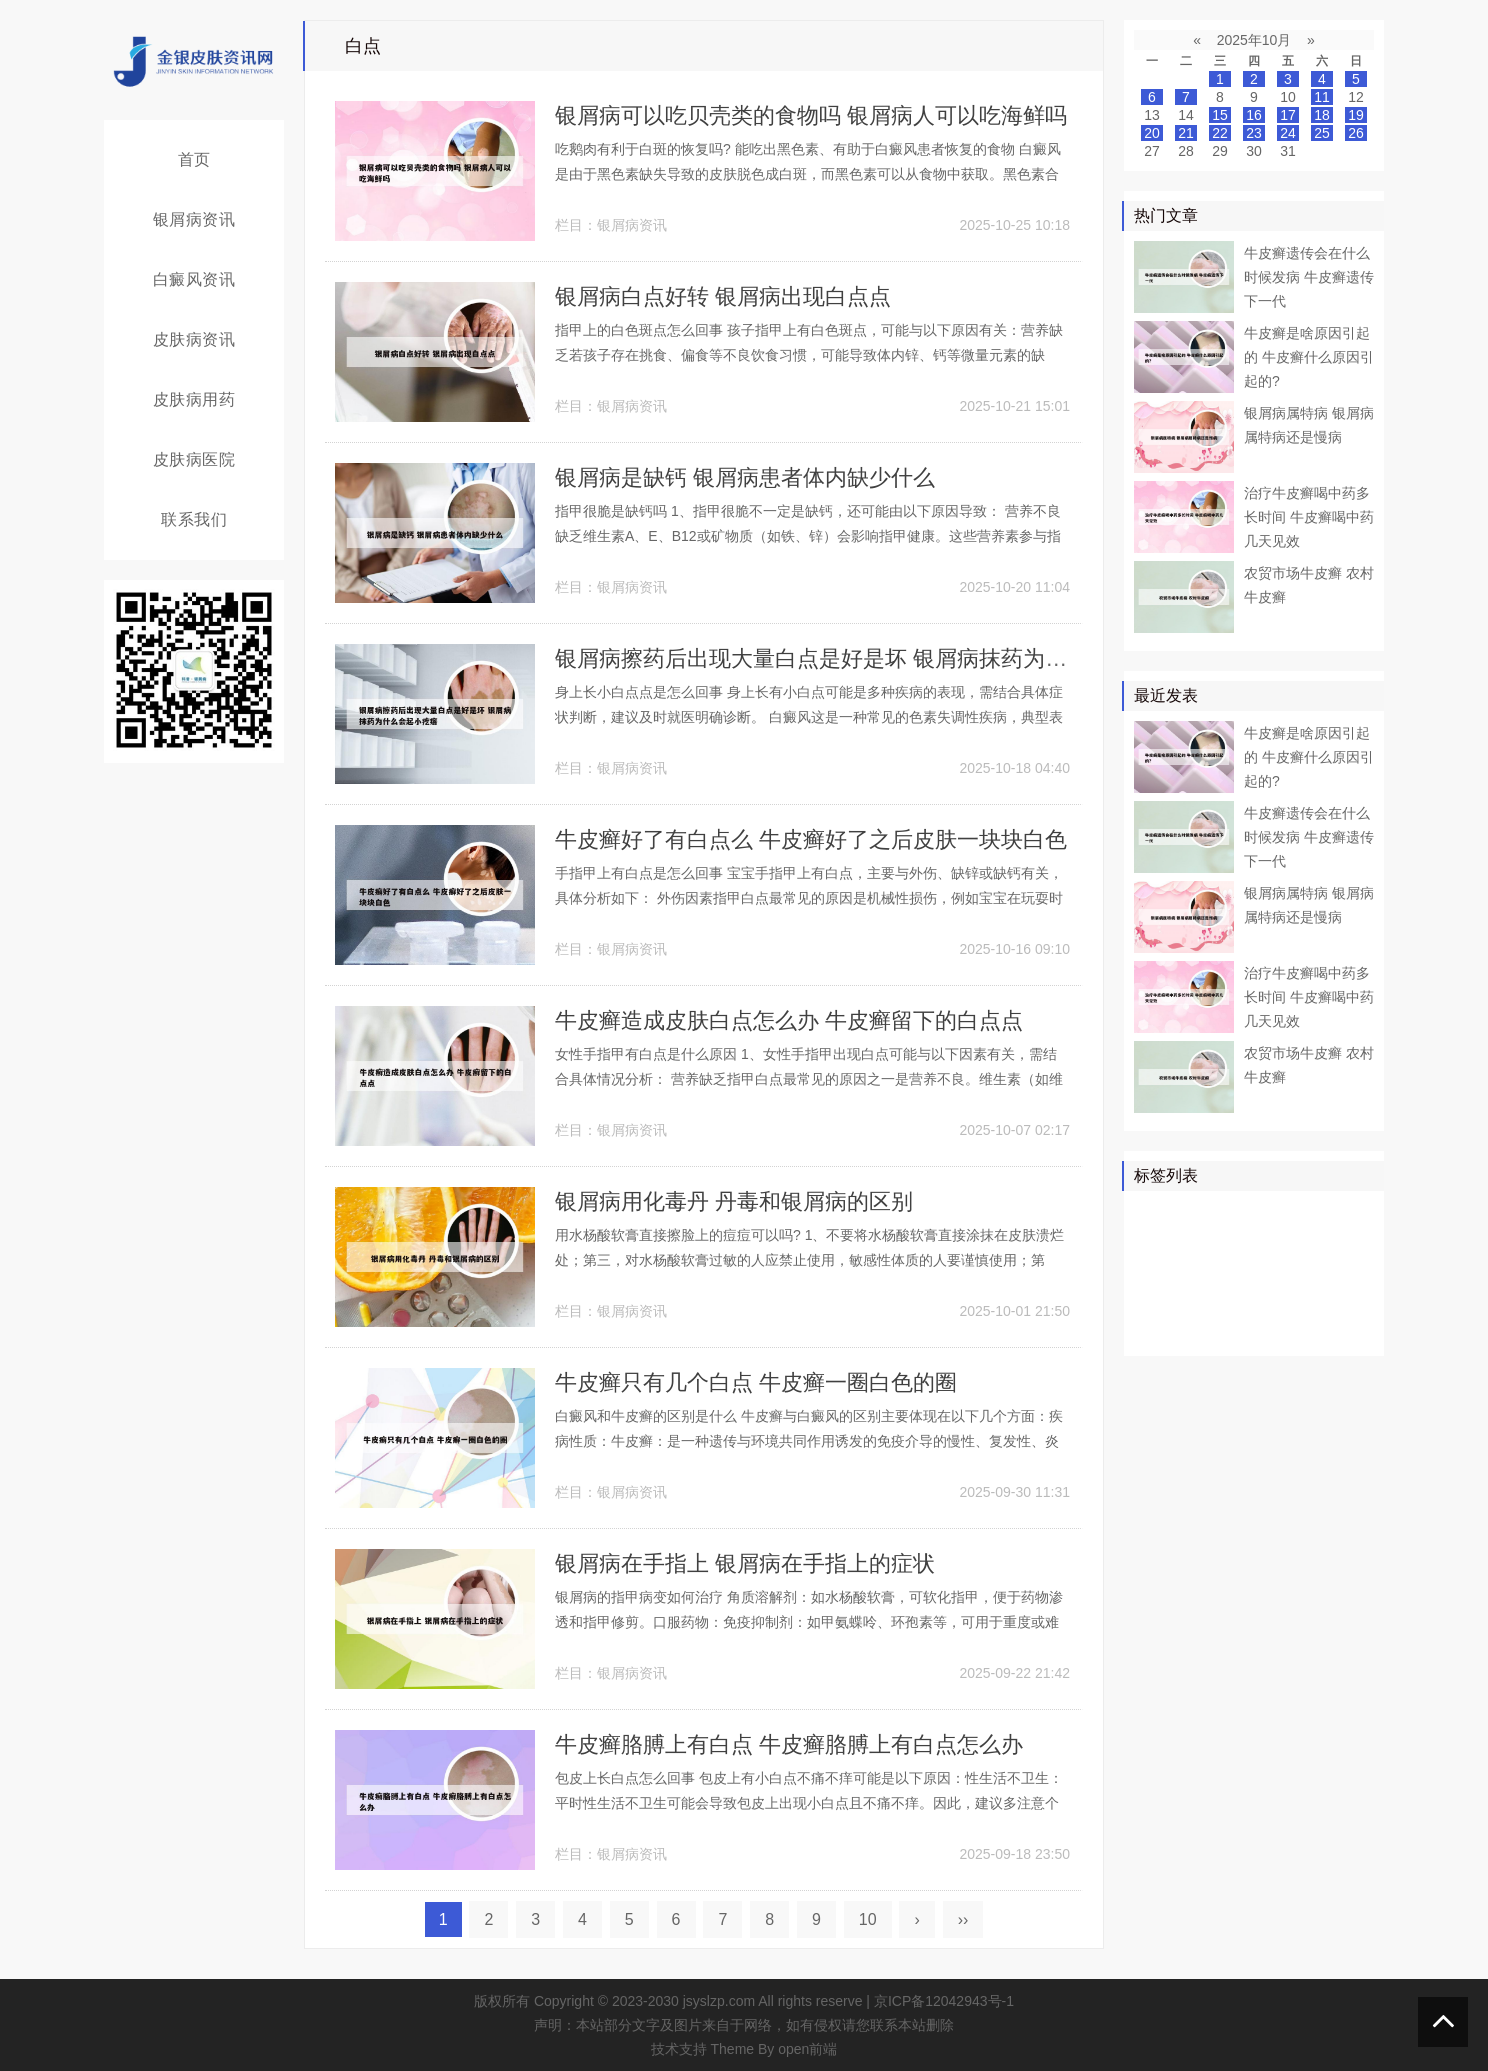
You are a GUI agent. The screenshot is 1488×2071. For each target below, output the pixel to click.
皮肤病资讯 (194, 339)
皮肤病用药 (194, 399)
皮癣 (1239, 1329)
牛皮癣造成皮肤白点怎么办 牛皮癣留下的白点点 (789, 1020)
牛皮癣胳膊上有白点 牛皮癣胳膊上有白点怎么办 (789, 1744)
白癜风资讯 (194, 279)
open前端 (807, 2049)
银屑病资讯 (194, 219)
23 (1254, 133)
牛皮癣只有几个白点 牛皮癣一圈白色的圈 (756, 1382)
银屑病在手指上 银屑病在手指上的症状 (745, 1563)
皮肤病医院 (194, 459)
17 (1288, 115)
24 (1288, 133)
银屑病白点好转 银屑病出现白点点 (723, 296)
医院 (1196, 1242)
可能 (1339, 1271)
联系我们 (194, 519)
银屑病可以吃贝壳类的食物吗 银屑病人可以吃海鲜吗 (811, 115)
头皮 (1210, 1300)
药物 (1153, 1242)
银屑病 (1160, 1213)
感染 (1296, 1300)
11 (1322, 97)
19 (1356, 115)
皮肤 (1310, 1213)
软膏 (1196, 1271)
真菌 (1239, 1242)
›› (963, 1919)
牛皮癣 (1260, 1213)
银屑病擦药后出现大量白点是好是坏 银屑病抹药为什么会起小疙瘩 (877, 658)
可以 (1339, 1242)
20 (1152, 133)
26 (1356, 133)
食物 (1196, 1329)
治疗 (1210, 1213)
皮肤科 (1160, 1300)
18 (1322, 115)
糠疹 (1325, 1329)
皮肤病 (1289, 1242)
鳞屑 (1153, 1271)
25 (1322, 133)
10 (868, 1919)
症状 (1153, 1329)
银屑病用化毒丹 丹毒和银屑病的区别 (734, 1201)
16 (1254, 115)
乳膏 (1282, 1329)
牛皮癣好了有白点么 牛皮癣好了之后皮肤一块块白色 (811, 839)
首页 (194, 159)
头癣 (1339, 1300)
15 (1220, 115)
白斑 (1296, 1271)
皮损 (1253, 1300)
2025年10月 (1254, 40)
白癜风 (1246, 1271)
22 (1220, 133)
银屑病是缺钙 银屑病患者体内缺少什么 (745, 477)
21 (1186, 133)
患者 (1353, 1213)
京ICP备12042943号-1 (944, 2001)
